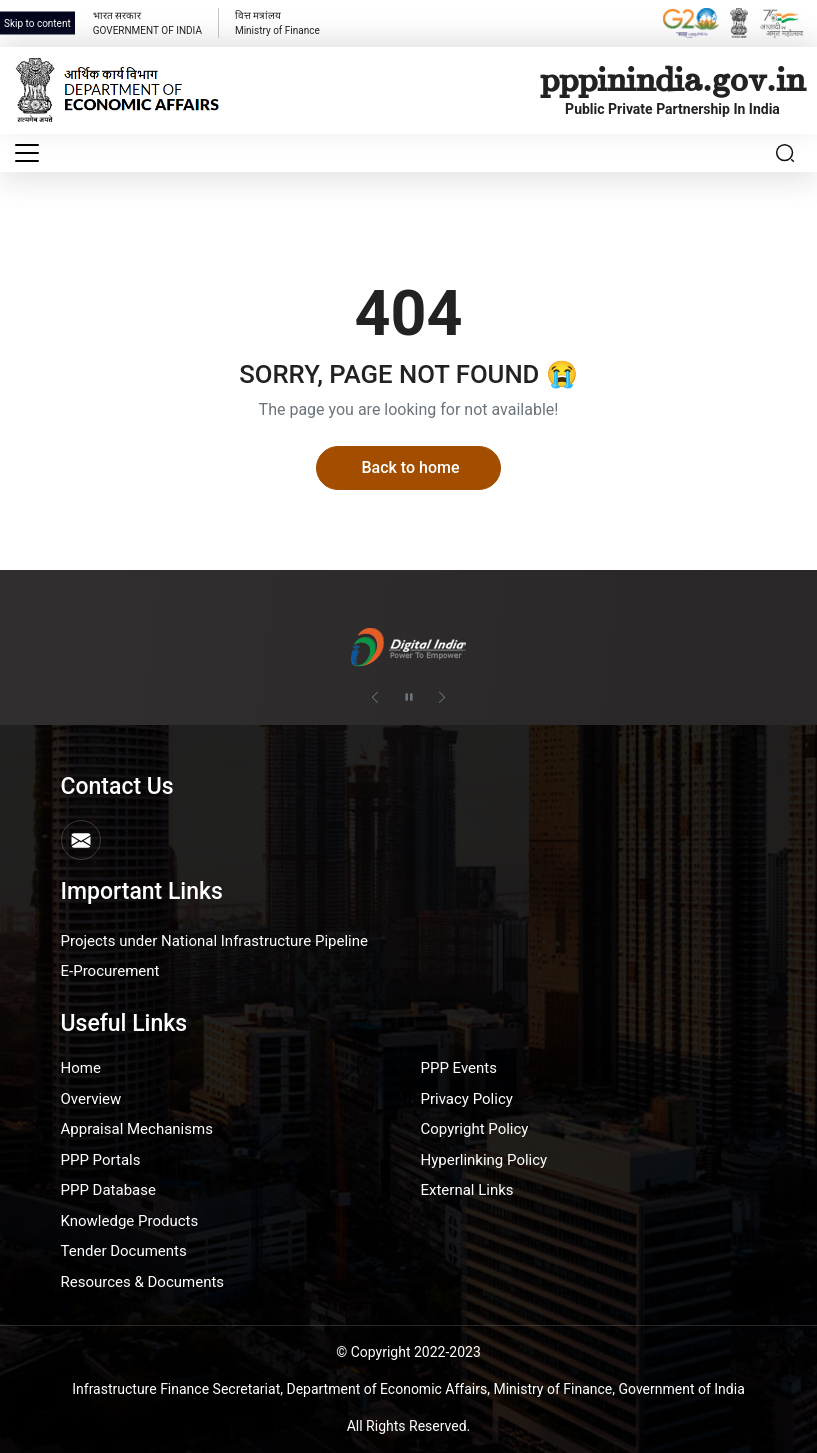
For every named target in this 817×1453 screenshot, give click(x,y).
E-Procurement (110, 971)
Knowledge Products (130, 1221)
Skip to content (37, 23)
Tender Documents (124, 1251)
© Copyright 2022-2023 (408, 1352)
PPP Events (459, 1068)
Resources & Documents (143, 1282)
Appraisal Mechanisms (137, 1129)
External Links (467, 1190)
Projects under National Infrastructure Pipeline (214, 941)
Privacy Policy (467, 1099)
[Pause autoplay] (409, 698)
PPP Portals (101, 1160)
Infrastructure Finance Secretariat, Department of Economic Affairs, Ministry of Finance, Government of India (408, 1389)
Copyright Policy (475, 1129)
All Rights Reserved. (409, 1426)
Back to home (410, 467)
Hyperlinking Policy (484, 1160)
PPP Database (108, 1190)
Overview (91, 1099)
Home (81, 1068)
